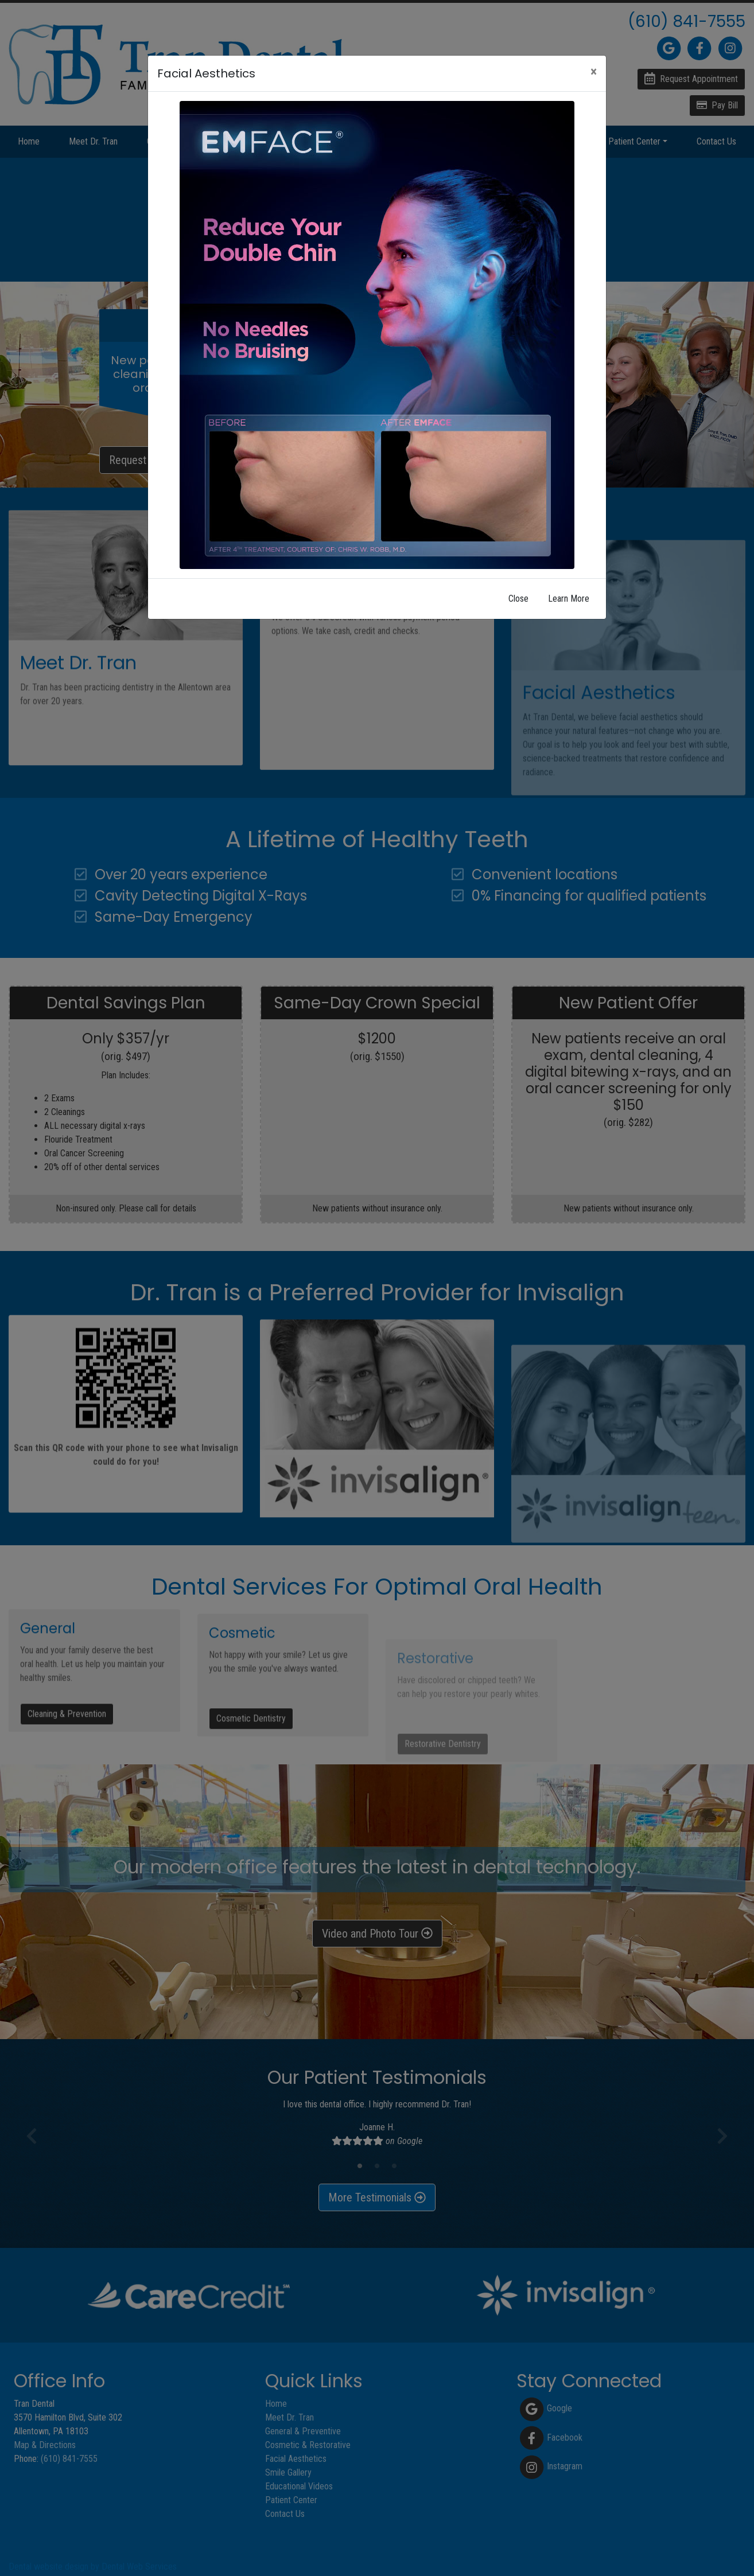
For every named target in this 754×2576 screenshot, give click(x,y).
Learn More (568, 598)
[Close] (593, 72)
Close (518, 598)
